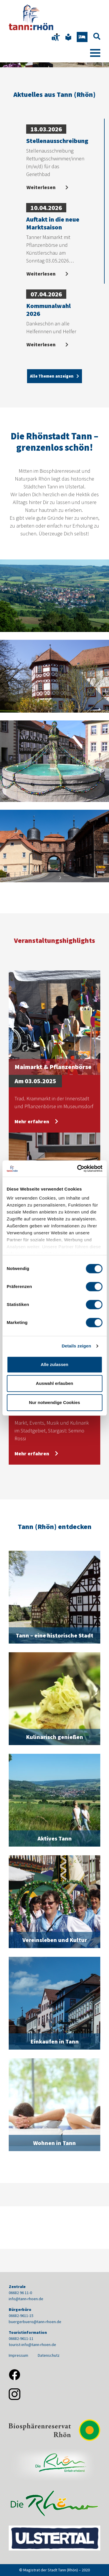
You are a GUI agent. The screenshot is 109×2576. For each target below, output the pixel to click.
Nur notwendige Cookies (54, 1402)
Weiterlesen (41, 187)
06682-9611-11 (21, 2338)
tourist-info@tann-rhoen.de (32, 2344)
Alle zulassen (54, 1364)
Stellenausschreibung (57, 141)
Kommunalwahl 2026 (48, 309)
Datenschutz (49, 2355)
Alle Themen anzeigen (52, 376)
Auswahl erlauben (54, 1383)
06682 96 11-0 (20, 2292)
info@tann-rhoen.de (26, 2298)
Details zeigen (76, 1345)
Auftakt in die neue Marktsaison (52, 223)
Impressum (18, 2355)
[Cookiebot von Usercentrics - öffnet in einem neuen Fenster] (77, 1168)
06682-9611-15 (21, 2315)
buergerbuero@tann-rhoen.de (35, 2321)
